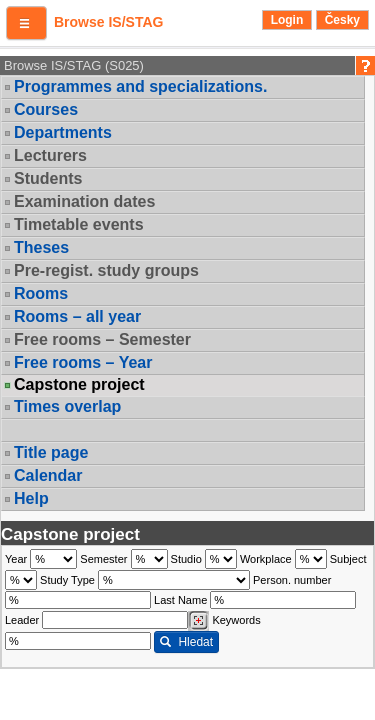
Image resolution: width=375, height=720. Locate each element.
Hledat (186, 642)
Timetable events (79, 224)
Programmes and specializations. (140, 86)
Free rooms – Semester (102, 339)
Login (287, 20)
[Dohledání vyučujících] (198, 621)
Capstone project (79, 385)
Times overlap (67, 406)
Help (31, 498)
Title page (51, 452)
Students (48, 178)
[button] (26, 23)
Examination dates (84, 201)
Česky (342, 20)
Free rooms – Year (83, 362)
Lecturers (50, 155)
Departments (63, 132)
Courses (46, 109)
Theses (41, 247)
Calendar (48, 475)
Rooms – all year (77, 316)
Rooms (41, 293)
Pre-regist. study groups (106, 270)
